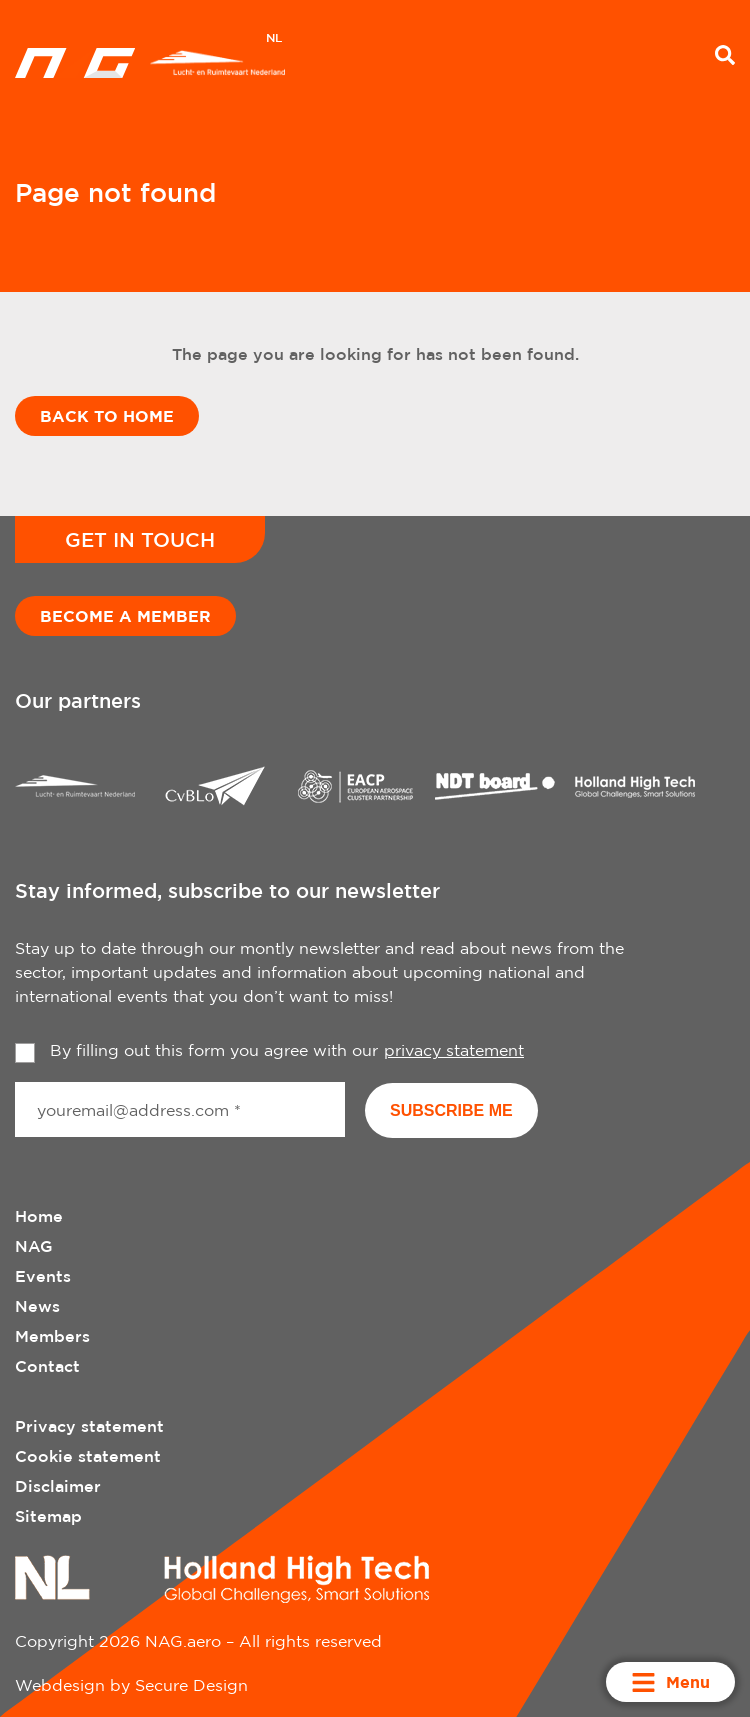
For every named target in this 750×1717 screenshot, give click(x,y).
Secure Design (191, 1685)
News (37, 1306)
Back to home (107, 416)
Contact (47, 1366)
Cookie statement (88, 1456)
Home (39, 1216)
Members (52, 1336)
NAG (34, 1246)
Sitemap (48, 1516)
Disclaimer (58, 1486)
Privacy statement (89, 1426)
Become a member (125, 616)
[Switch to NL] (274, 40)
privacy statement (454, 1050)
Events (43, 1276)
